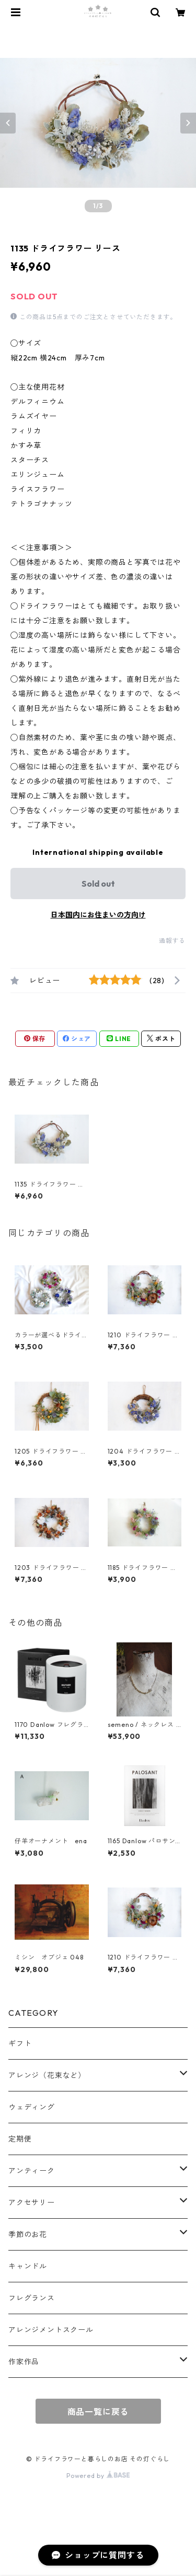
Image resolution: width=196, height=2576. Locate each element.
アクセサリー (31, 2202)
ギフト (19, 2043)
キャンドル (27, 2266)
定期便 (19, 2139)
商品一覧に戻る (98, 2411)
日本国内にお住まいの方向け (98, 915)
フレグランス (31, 2298)
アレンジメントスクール (51, 2330)
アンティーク (31, 2170)
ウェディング (31, 2107)
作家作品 (23, 2361)
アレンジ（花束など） (47, 2075)
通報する (172, 941)
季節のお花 (27, 2234)
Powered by (98, 2476)
